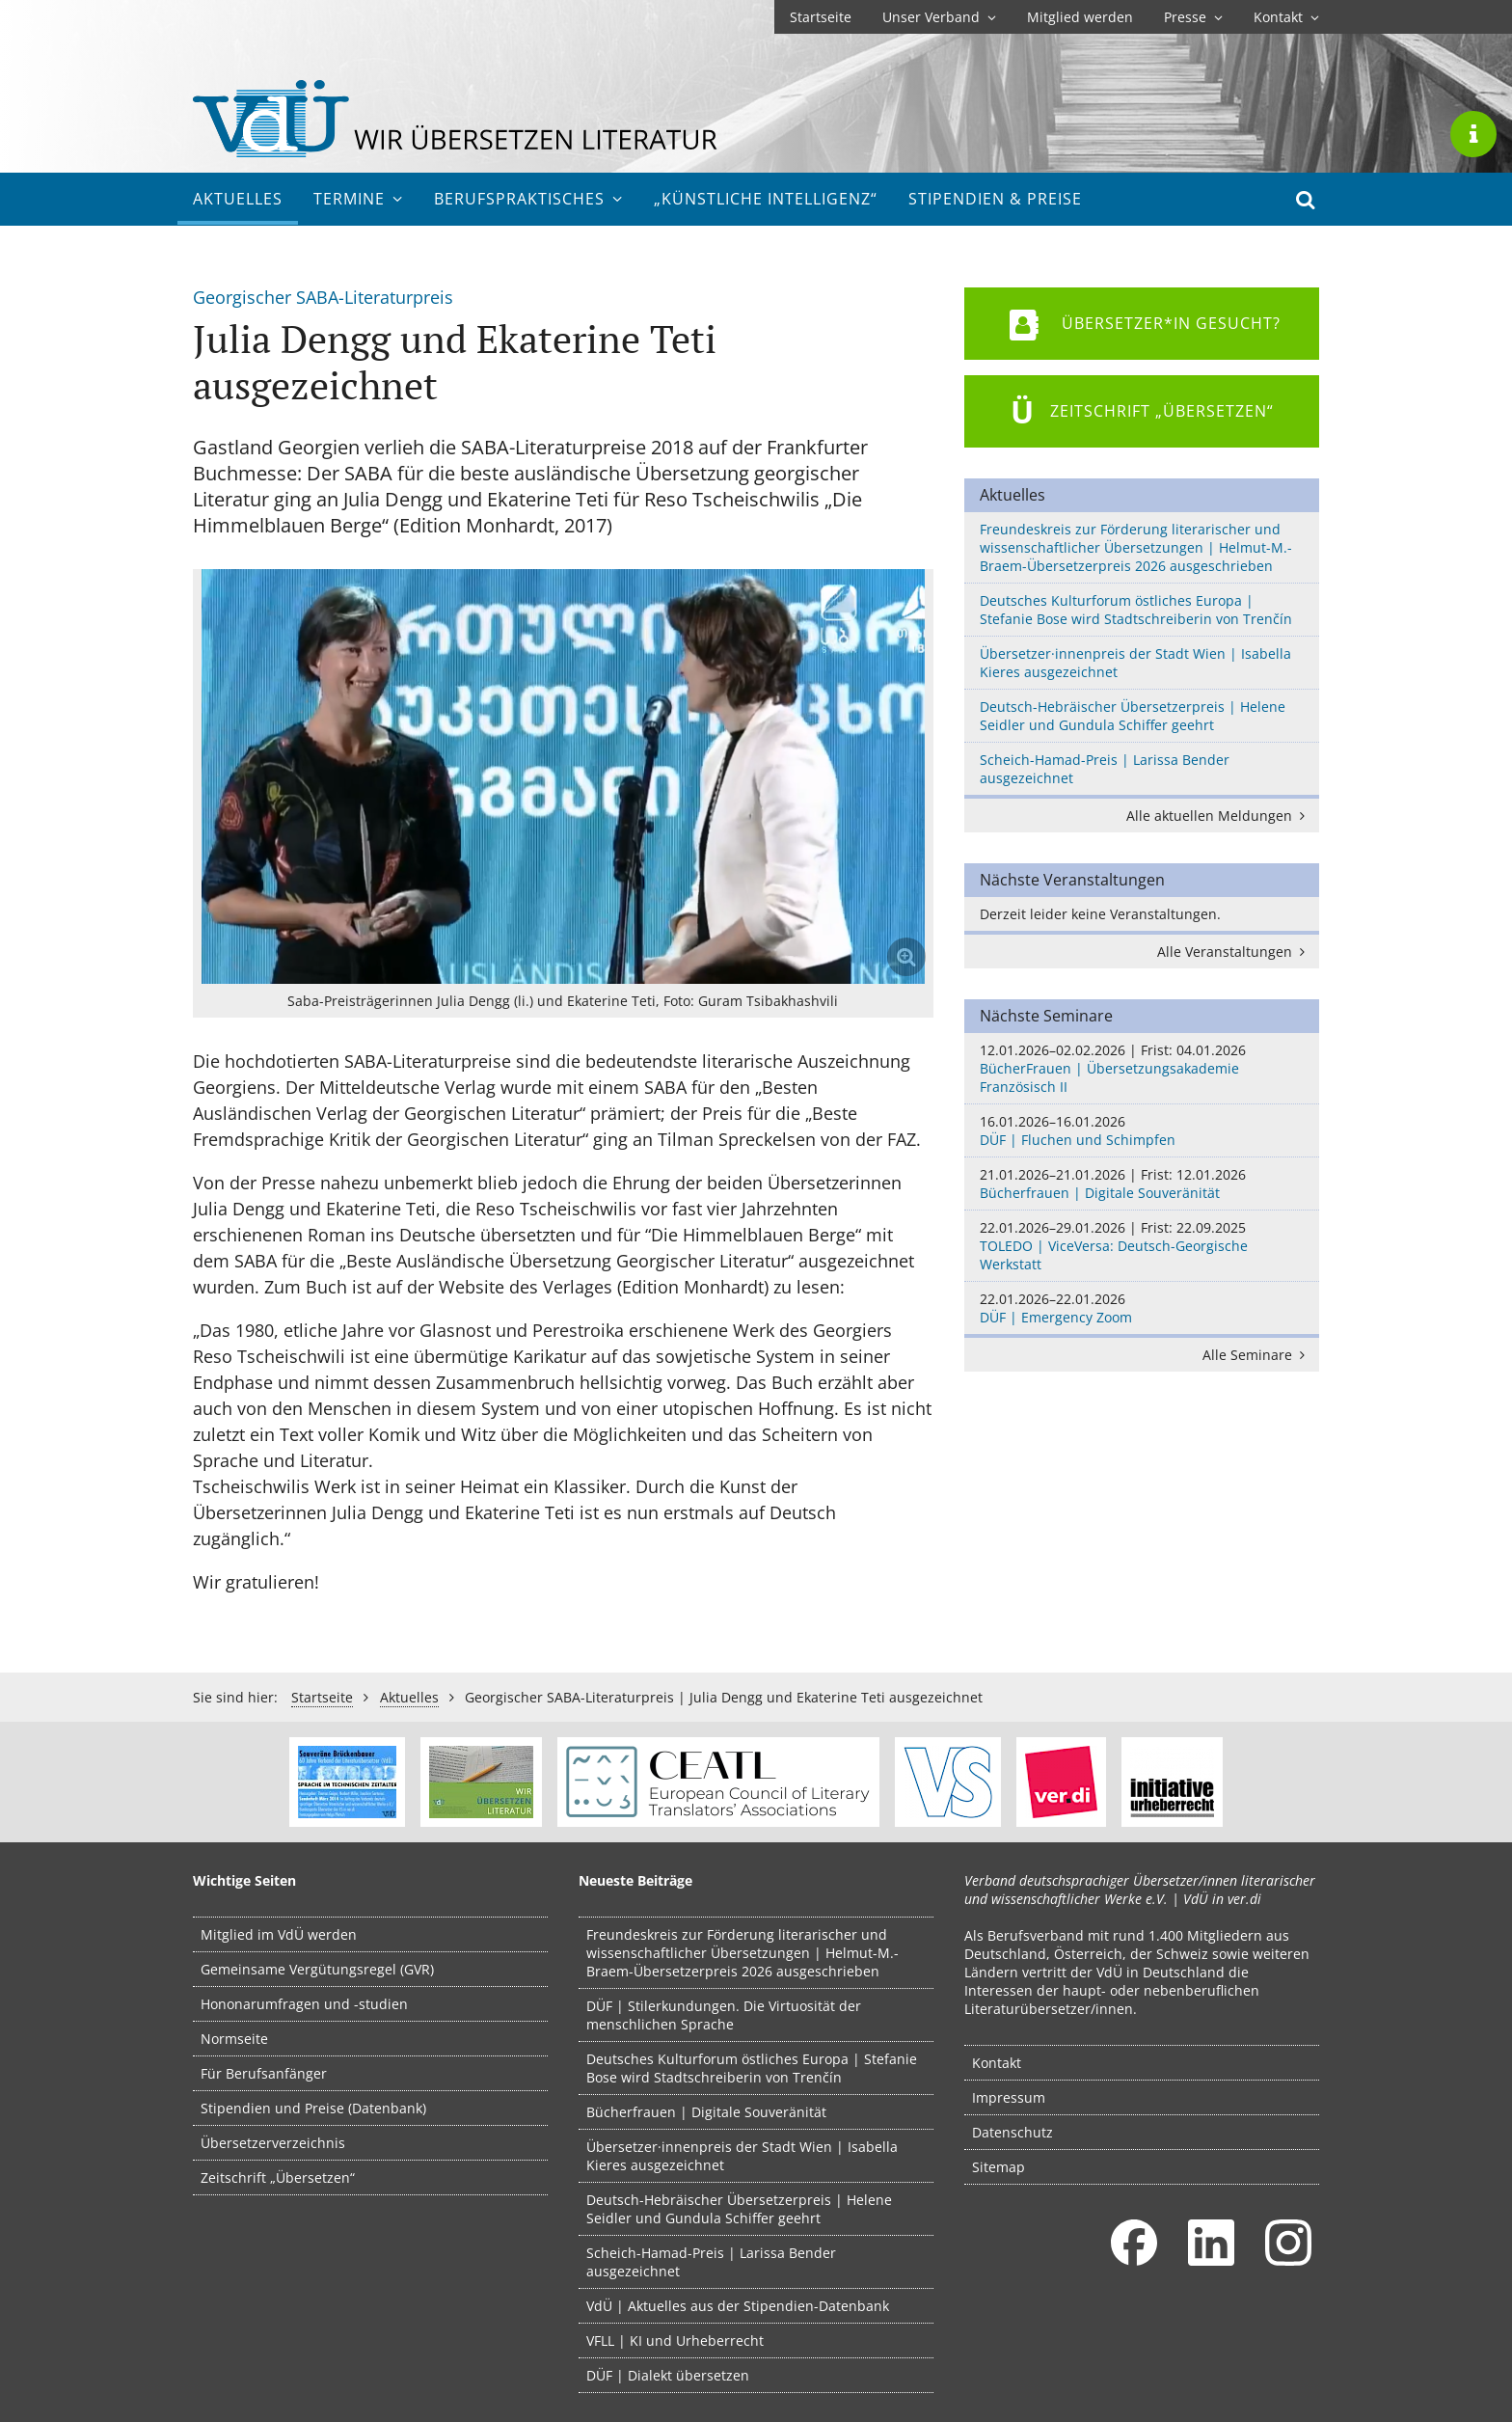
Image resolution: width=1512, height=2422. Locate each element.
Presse (1193, 17)
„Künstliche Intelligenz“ (766, 198)
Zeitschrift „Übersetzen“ (278, 2177)
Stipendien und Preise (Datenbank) (313, 2108)
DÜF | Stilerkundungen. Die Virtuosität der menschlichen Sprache (723, 2015)
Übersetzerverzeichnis (273, 2143)
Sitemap (998, 2167)
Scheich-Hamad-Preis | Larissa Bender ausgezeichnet (1104, 768)
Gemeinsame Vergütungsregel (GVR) (317, 1969)
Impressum (1008, 2097)
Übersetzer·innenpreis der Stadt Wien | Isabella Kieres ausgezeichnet (1135, 662)
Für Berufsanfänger (264, 2073)
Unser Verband (939, 17)
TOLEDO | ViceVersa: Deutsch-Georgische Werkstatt (1142, 1245)
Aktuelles (238, 198)
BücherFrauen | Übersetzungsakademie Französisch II (1142, 1068)
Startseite (820, 17)
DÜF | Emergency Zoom (1142, 1308)
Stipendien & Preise (995, 198)
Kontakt (1286, 17)
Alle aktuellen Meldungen (1218, 815)
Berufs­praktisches (528, 198)
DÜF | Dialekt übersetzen (667, 2375)
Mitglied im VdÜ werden (279, 1934)
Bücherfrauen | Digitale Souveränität (1142, 1183)
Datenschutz (1012, 2132)
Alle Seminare (1256, 1355)
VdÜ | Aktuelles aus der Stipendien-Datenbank (737, 2306)
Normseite (234, 2038)
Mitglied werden (1080, 17)
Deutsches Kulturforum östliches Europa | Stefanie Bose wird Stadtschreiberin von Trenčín (1136, 609)
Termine (358, 198)
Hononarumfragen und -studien (304, 2004)
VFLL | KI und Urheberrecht (675, 2340)
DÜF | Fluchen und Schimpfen (1142, 1130)
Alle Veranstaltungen (1234, 951)
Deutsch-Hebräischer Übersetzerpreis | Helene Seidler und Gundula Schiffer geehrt (1132, 715)
